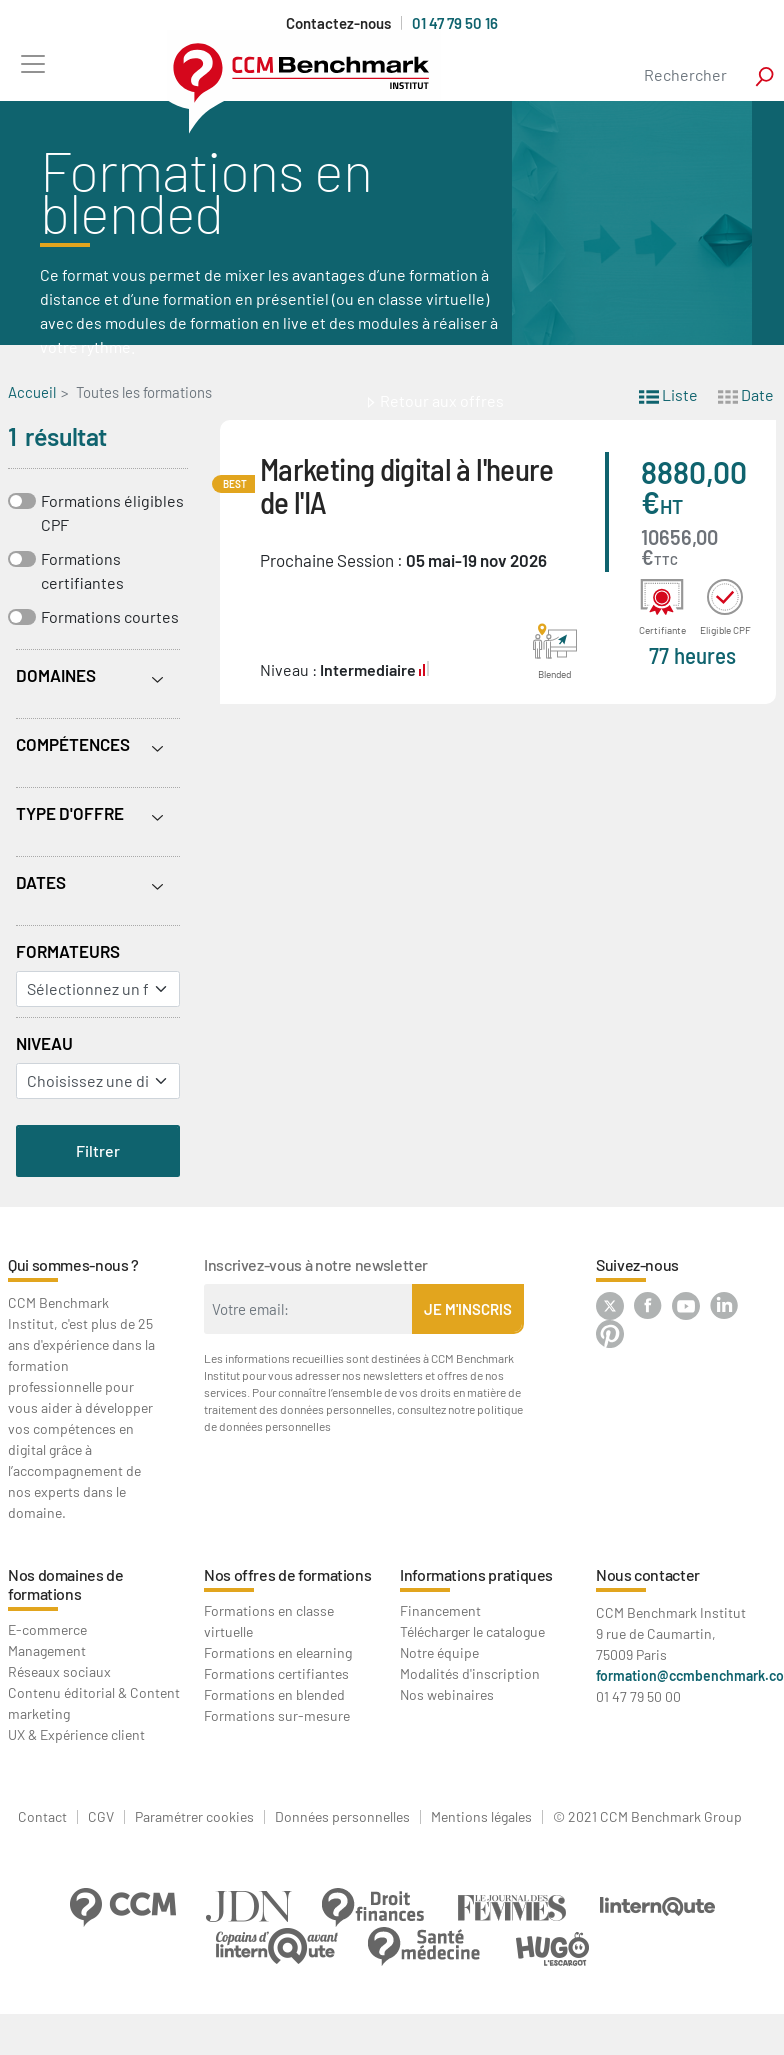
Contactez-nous (338, 23)
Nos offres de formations (287, 1574)
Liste (668, 393)
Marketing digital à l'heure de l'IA (407, 485)
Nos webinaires (447, 1694)
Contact (42, 1817)
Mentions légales (481, 1817)
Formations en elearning (278, 1652)
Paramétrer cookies (194, 1817)
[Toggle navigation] (32, 63)
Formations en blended (274, 1694)
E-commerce (47, 1629)
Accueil (32, 392)
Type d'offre (70, 813)
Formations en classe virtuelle (269, 1621)
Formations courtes (110, 616)
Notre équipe (439, 1652)
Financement (440, 1610)
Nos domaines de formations (66, 1584)
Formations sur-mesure (277, 1715)
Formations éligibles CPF (112, 512)
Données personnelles (342, 1817)
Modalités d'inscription (470, 1673)
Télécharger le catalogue (472, 1631)
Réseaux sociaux (59, 1671)
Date (746, 393)
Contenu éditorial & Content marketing (94, 1703)
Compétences (73, 744)
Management (47, 1650)
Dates (41, 882)
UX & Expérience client (76, 1734)
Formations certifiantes (82, 570)
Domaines (56, 675)
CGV (101, 1817)
